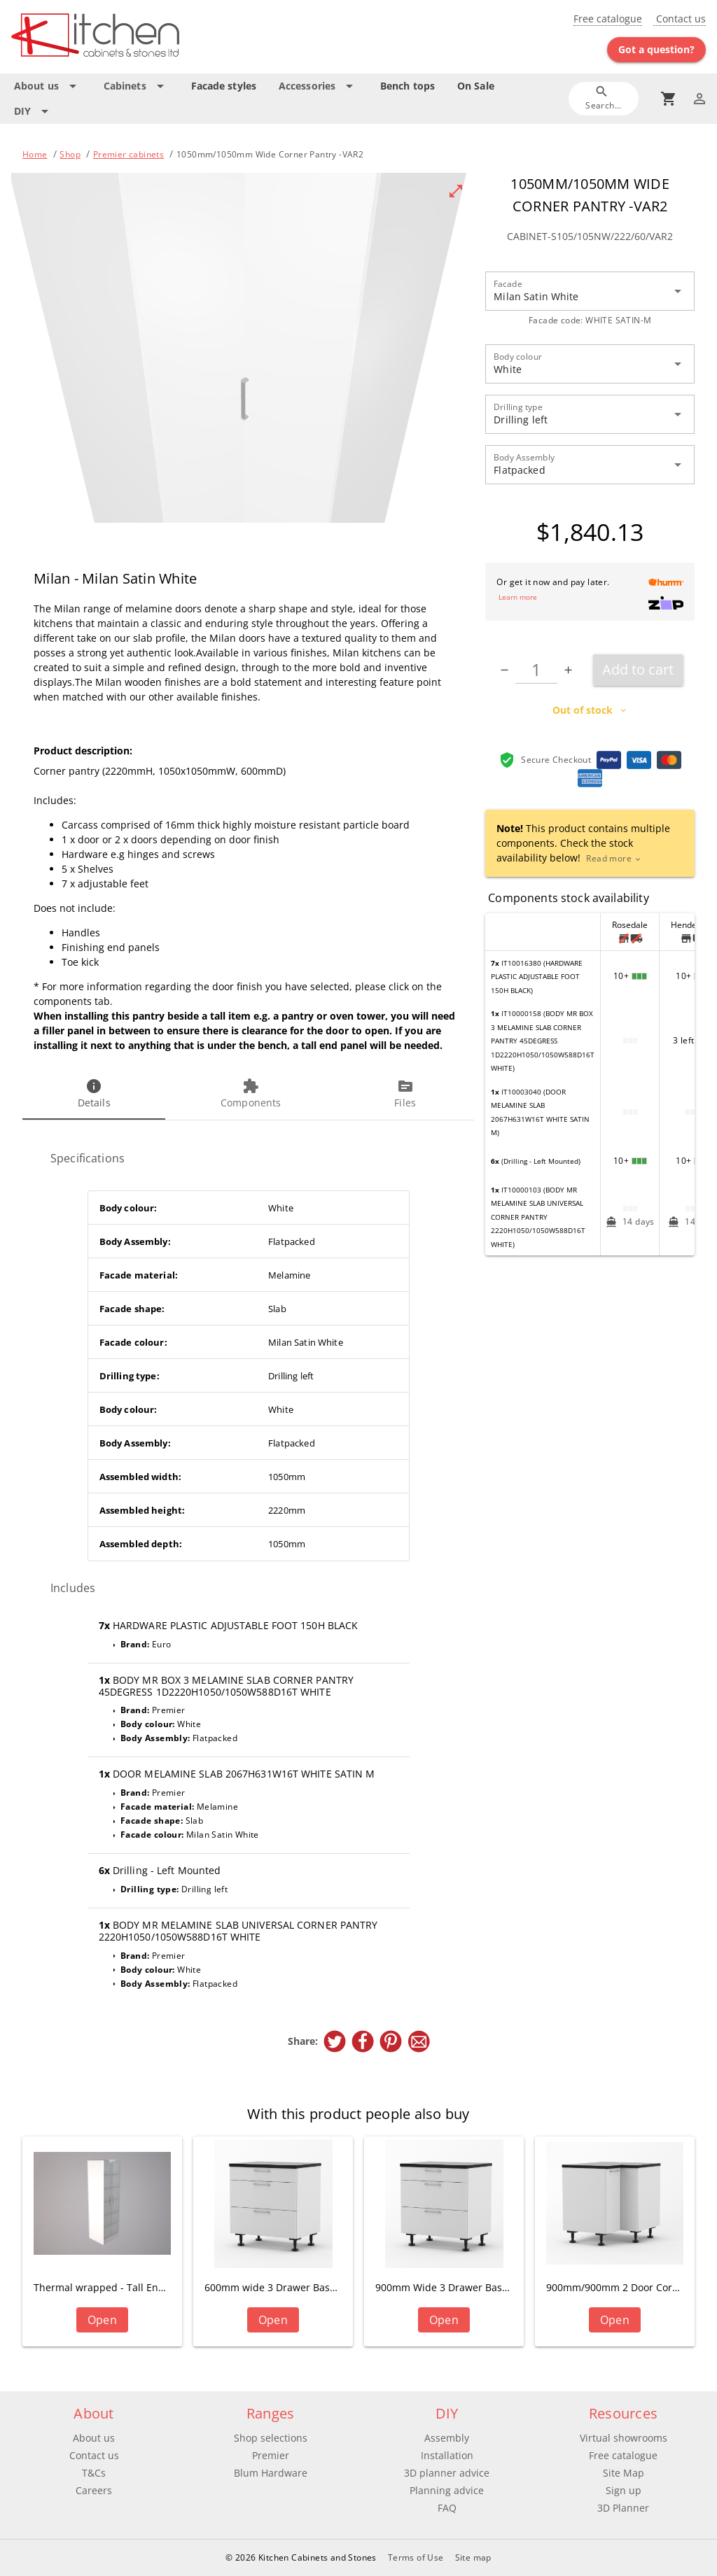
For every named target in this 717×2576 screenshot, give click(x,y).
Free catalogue (607, 18)
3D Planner (623, 2507)
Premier (270, 2455)
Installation (447, 2455)
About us (94, 2437)
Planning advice (447, 2490)
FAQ (447, 2507)
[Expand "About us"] (47, 86)
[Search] (604, 98)
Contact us (679, 18)
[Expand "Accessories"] (318, 86)
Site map (473, 2557)
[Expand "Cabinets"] (136, 86)
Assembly (446, 2437)
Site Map (623, 2472)
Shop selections (270, 2437)
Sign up (623, 2490)
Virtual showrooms (623, 2437)
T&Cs (94, 2472)
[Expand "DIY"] (33, 111)
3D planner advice (446, 2472)
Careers (94, 2490)
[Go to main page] (125, 36)
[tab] (93, 1094)
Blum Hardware (270, 2472)
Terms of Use (416, 2557)
